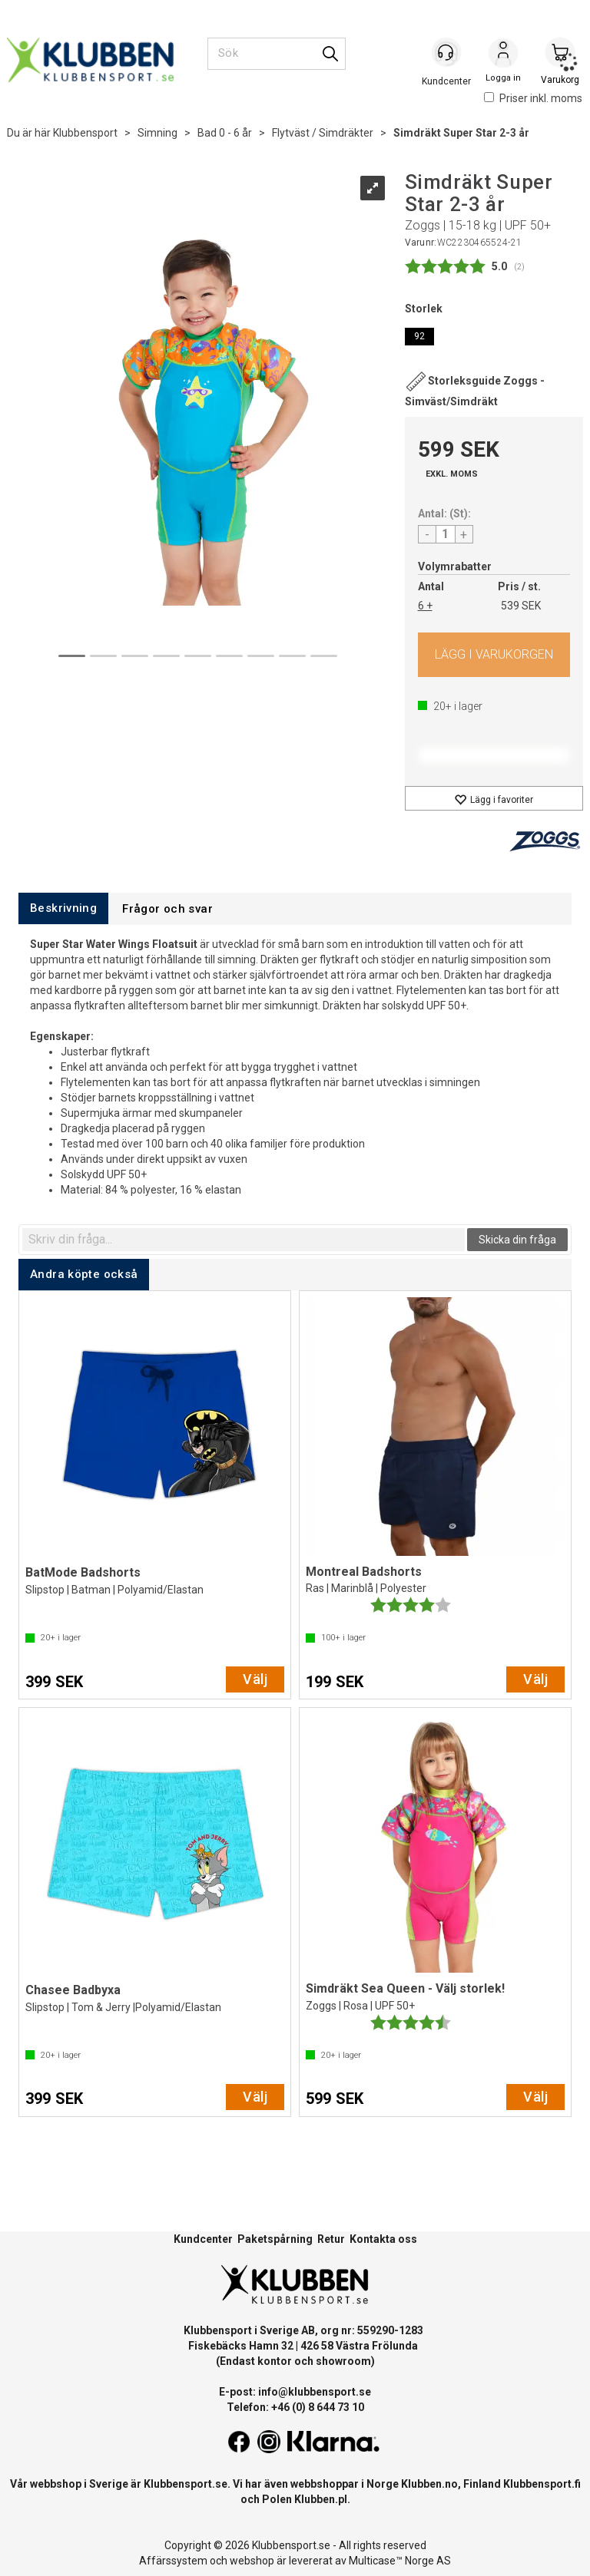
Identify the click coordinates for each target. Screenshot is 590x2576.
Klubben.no (429, 2484)
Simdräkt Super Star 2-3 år (461, 133)
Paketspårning (275, 2239)
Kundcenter (203, 2239)
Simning (157, 133)
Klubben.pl (320, 2499)
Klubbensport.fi (542, 2484)
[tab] (63, 908)
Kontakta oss (383, 2239)
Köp (494, 654)
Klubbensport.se (185, 2484)
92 (419, 336)
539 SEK (521, 605)
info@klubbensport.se (314, 2392)
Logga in (503, 54)
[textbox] (243, 1239)
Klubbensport (85, 133)
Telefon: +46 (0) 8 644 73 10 (295, 2407)
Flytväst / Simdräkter (322, 133)
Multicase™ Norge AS (400, 2561)
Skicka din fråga (517, 1240)
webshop (252, 2561)
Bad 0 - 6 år (224, 133)
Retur (331, 2239)
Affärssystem (173, 2561)
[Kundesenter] (446, 53)
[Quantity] (445, 534)
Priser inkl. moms (533, 98)
